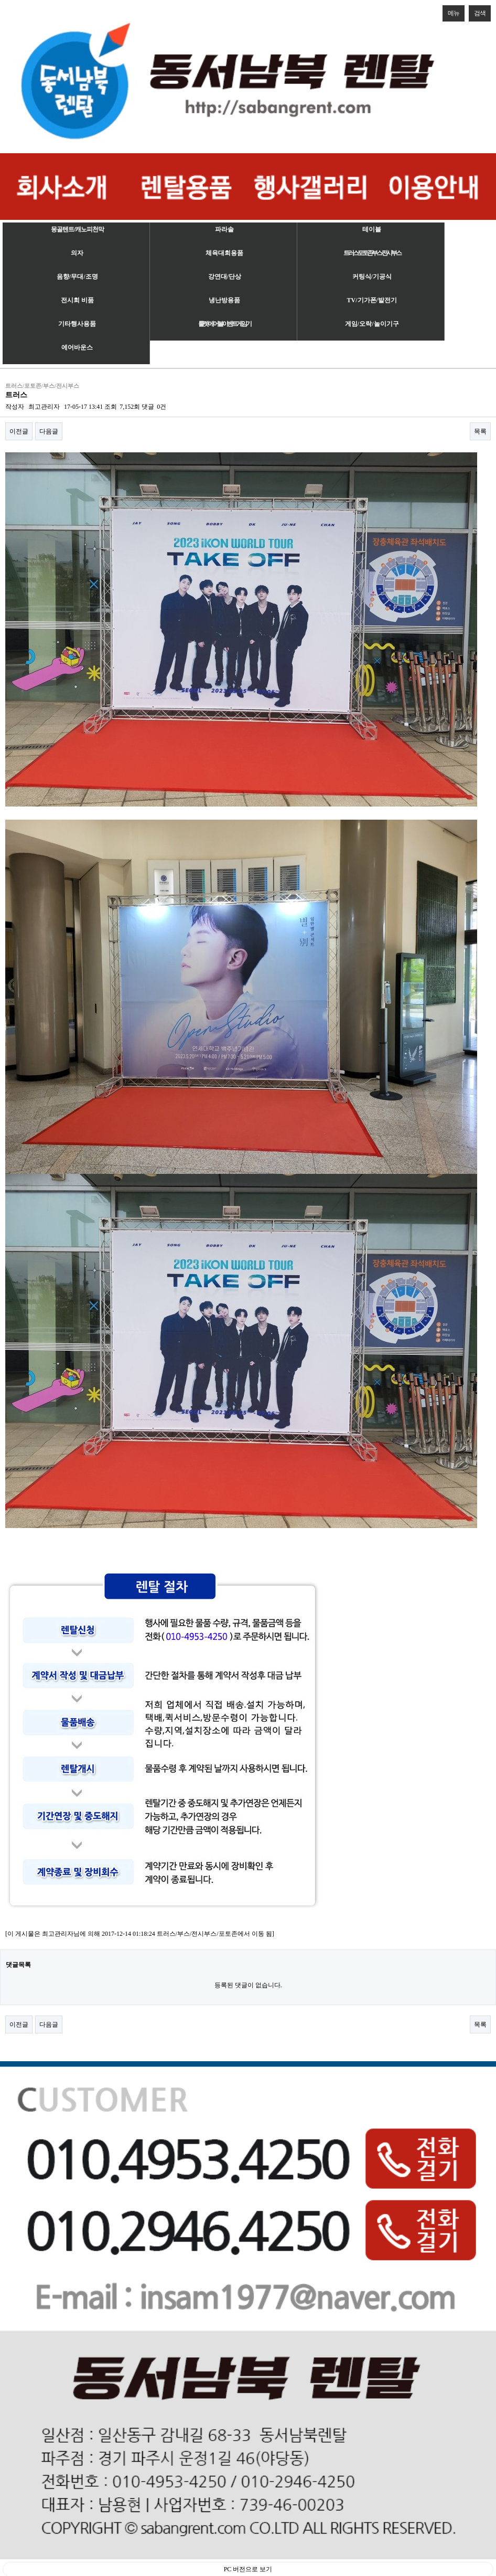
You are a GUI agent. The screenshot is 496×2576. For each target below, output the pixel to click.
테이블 (371, 229)
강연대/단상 (224, 276)
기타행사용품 (77, 323)
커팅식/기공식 (372, 276)
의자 (77, 253)
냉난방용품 (224, 300)
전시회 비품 (77, 300)
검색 (477, 11)
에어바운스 (77, 347)
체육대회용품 (224, 253)
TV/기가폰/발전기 (372, 300)
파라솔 (224, 229)
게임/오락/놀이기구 (372, 323)
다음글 (48, 431)
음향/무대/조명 (77, 276)
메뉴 (451, 11)
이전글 (18, 431)
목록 (480, 431)
